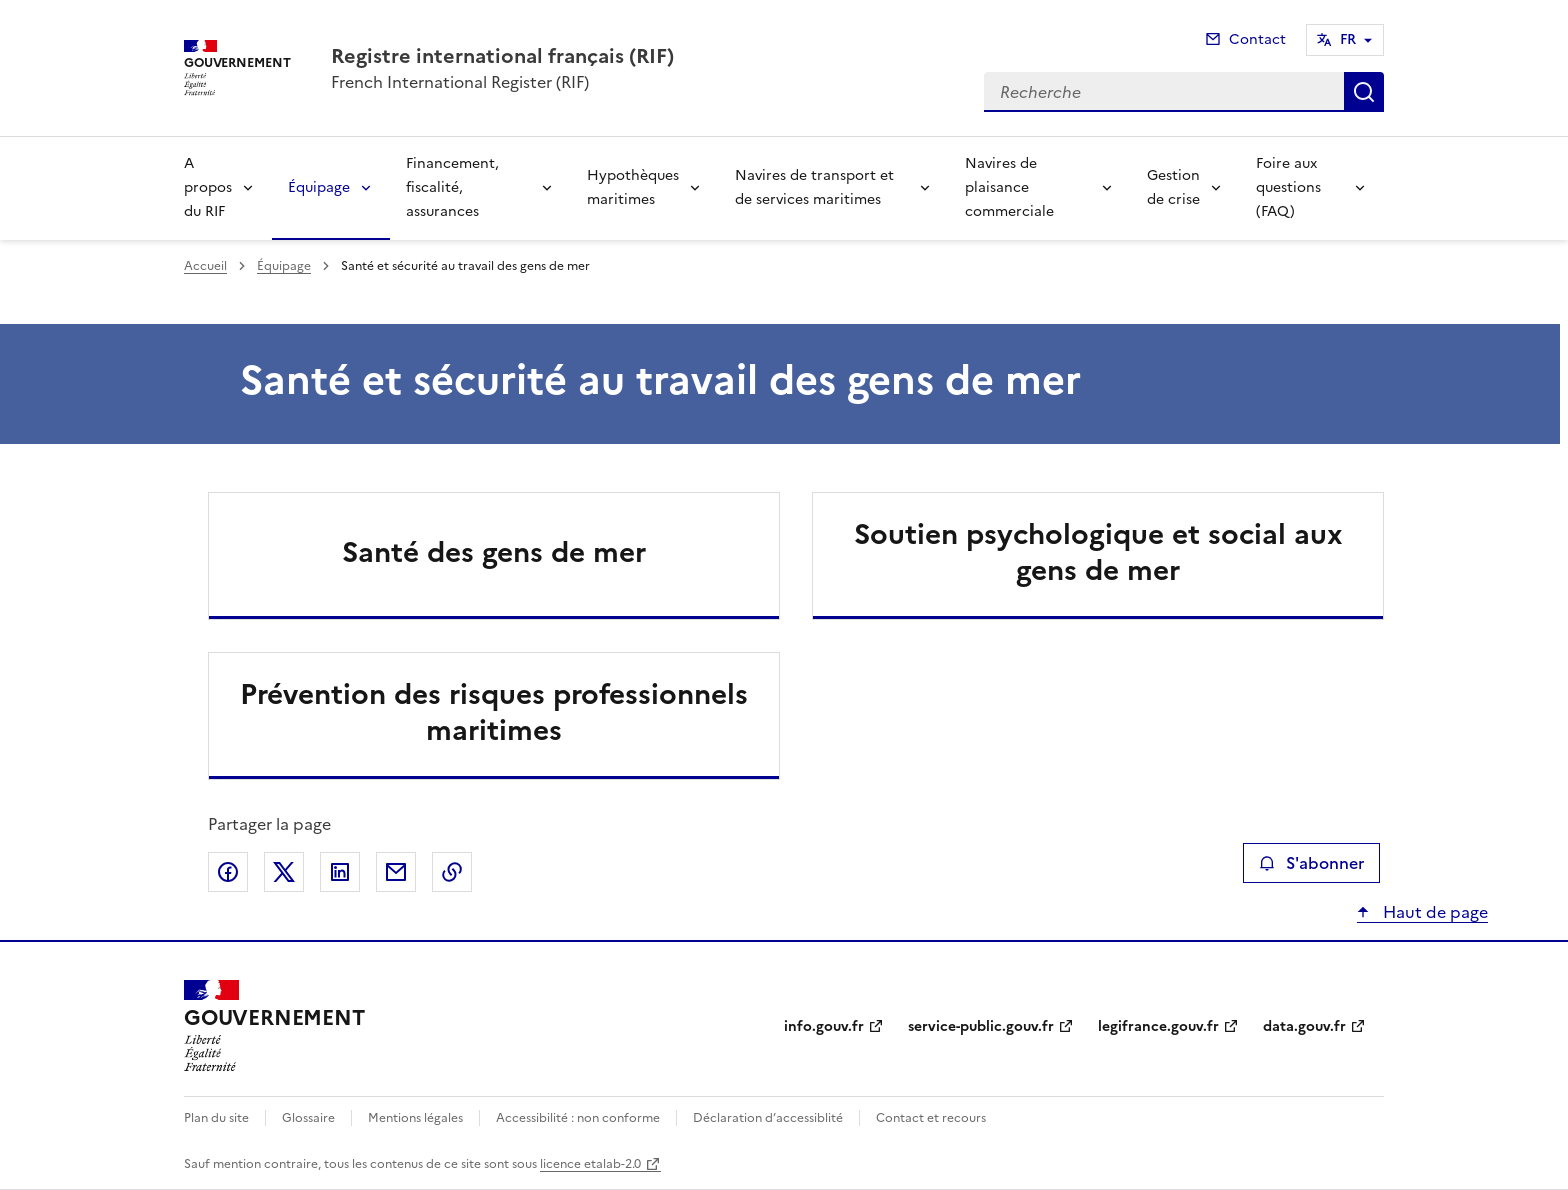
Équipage (319, 187)
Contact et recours (931, 1118)
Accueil (205, 266)
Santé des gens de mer (494, 552)
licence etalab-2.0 (590, 1164)
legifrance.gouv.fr (1158, 1026)
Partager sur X (284, 872)
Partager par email (396, 872)
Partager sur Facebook (228, 872)
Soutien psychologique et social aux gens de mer (1098, 552)
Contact (1257, 39)
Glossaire (308, 1118)
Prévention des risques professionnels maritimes (494, 712)
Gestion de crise (1173, 187)
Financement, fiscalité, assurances (452, 187)
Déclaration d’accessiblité (768, 1118)
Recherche (1364, 92)
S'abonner (1311, 863)
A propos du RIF (208, 187)
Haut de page (1433, 912)
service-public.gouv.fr (981, 1026)
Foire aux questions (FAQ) (1288, 187)
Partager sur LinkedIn (340, 872)
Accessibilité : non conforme (578, 1118)
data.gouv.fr (1304, 1026)
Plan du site (216, 1118)
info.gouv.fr (824, 1026)
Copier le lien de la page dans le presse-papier (452, 872)
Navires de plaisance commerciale (1009, 187)
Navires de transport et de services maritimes (814, 187)
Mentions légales (415, 1118)
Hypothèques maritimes (633, 187)
